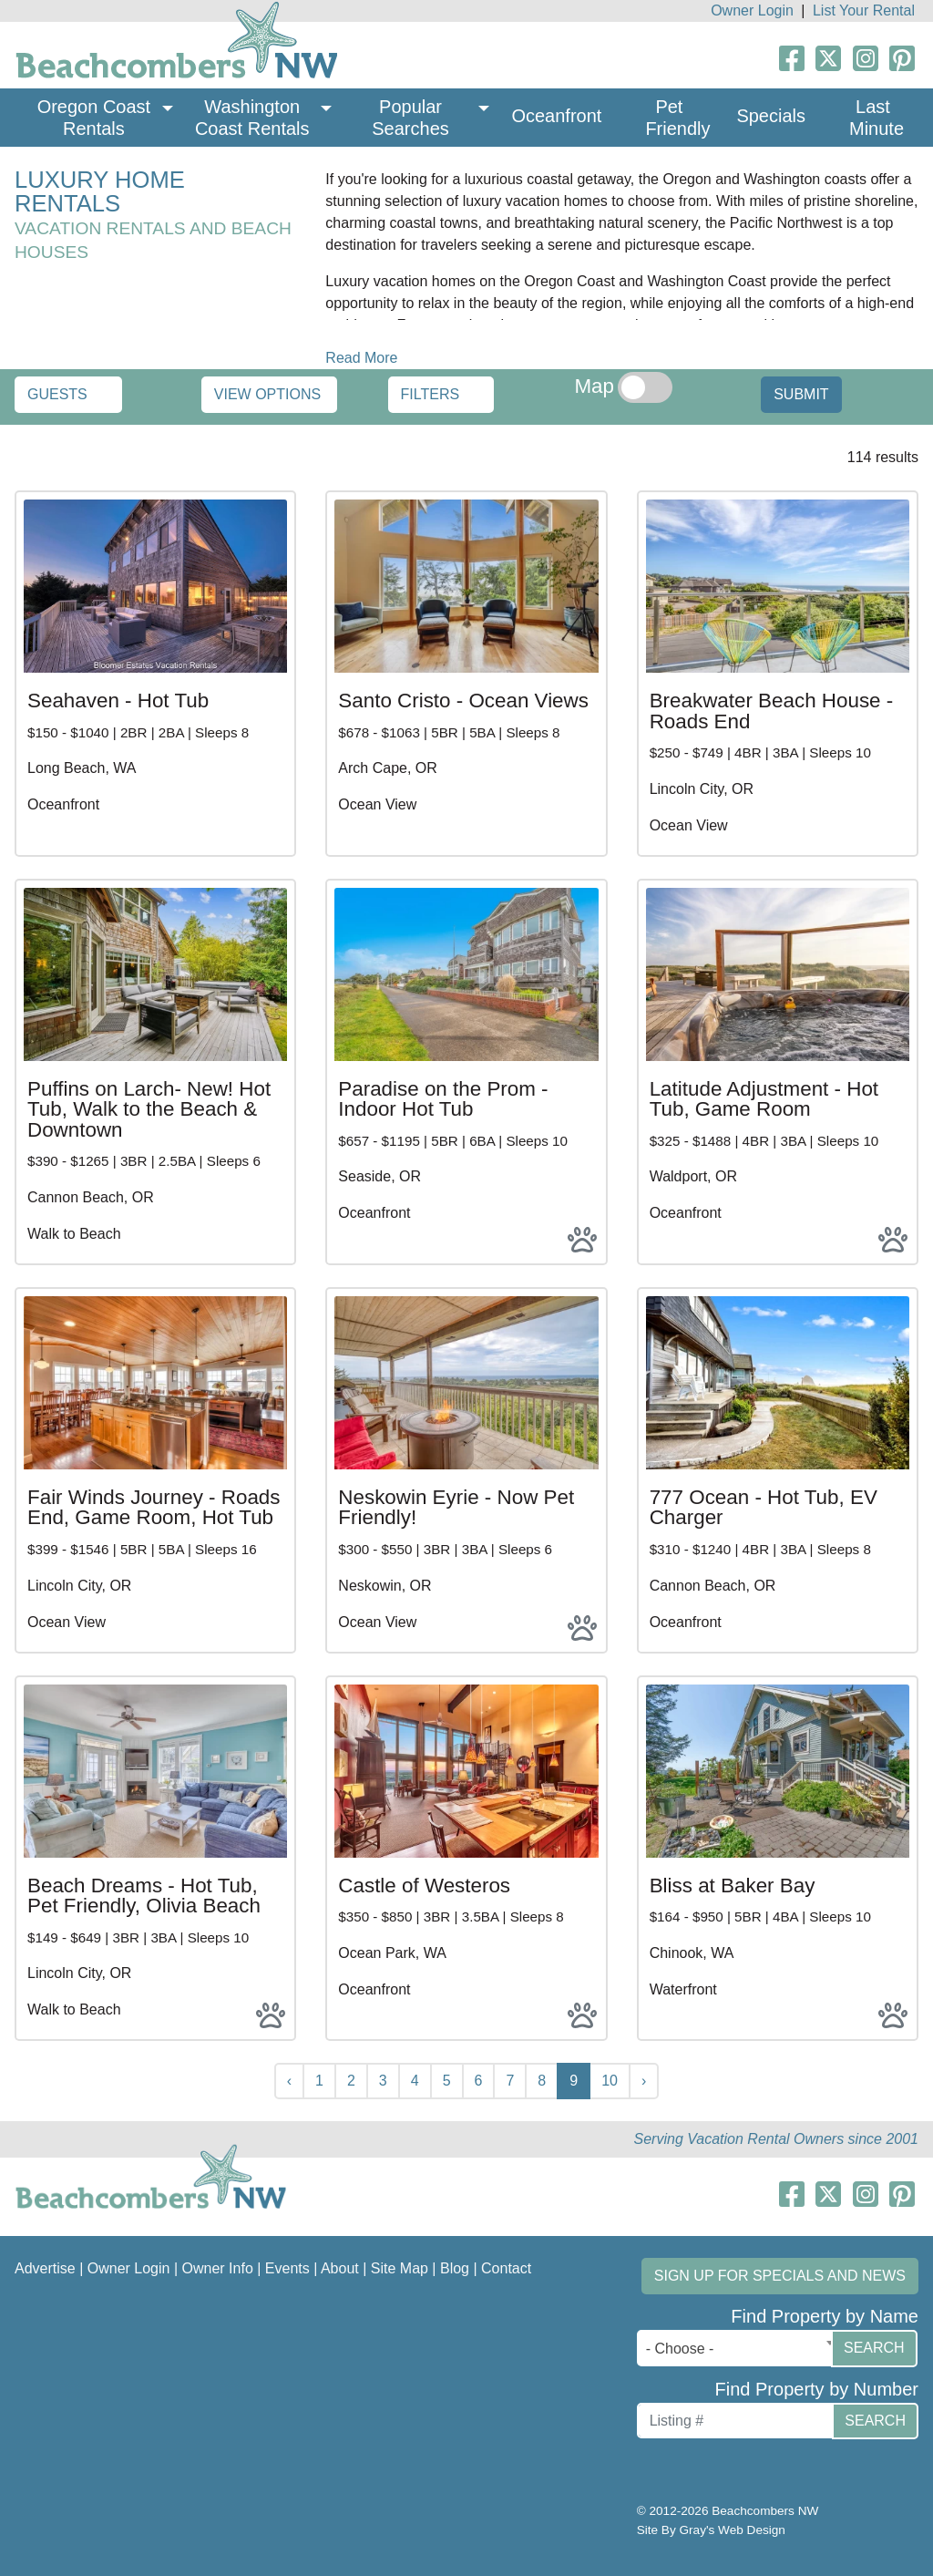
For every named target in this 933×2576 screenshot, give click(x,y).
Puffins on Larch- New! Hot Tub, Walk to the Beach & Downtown (149, 1109)
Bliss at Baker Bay (732, 1885)
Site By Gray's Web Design (711, 2530)
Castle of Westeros (424, 1885)
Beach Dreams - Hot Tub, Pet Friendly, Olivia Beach (144, 1895)
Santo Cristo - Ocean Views (463, 700)
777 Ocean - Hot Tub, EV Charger (763, 1507)
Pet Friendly (677, 118)
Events (287, 2268)
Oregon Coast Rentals (96, 118)
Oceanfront (556, 116)
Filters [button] (430, 394)
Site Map (399, 2268)
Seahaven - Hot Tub (118, 700)
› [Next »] (643, 2080)
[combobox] (738, 2348)
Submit (801, 394)
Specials (770, 116)
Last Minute (876, 118)
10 (609, 2080)
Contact (506, 2268)
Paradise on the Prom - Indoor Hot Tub (443, 1098)
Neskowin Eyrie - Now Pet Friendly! (456, 1507)
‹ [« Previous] (289, 2080)
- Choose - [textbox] (680, 2348)
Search (874, 2347)
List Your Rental (864, 10)
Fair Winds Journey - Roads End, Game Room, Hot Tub (154, 1507)
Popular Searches (410, 118)
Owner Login (752, 10)
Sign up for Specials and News (780, 2275)
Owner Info (217, 2268)
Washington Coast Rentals (252, 118)
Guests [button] (57, 394)
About (340, 2268)
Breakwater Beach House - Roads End (772, 710)
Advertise (45, 2268)
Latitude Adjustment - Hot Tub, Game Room (764, 1098)
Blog (454, 2268)
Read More (361, 358)
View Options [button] (267, 394)
